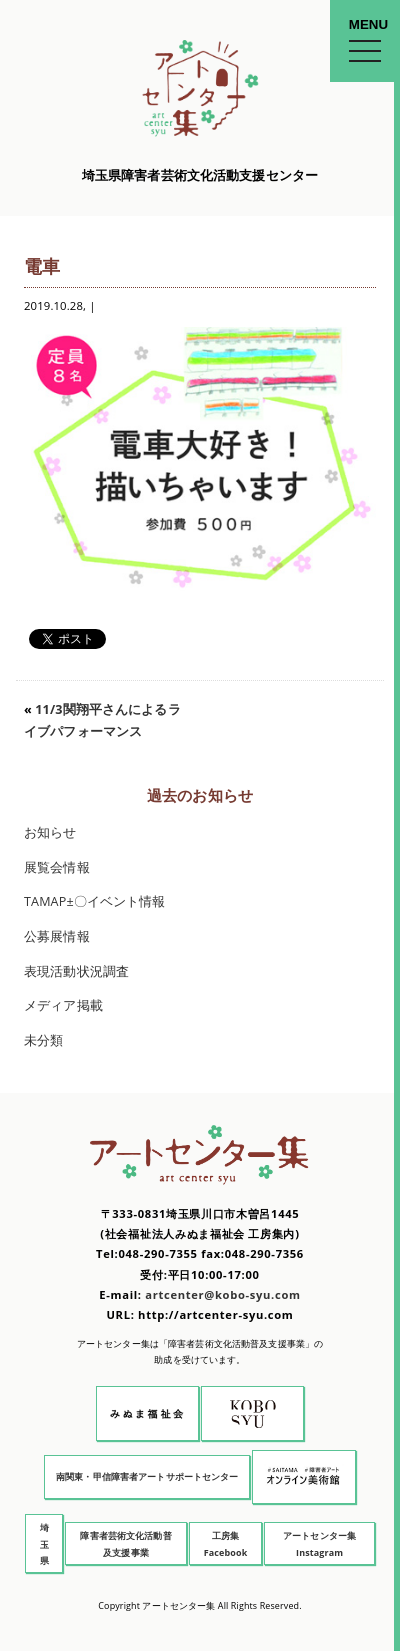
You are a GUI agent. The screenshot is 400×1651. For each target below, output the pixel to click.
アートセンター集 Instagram (319, 1543)
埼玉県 (44, 1543)
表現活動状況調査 (76, 971)
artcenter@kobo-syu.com (222, 1294)
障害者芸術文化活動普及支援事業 (125, 1543)
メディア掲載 (63, 1005)
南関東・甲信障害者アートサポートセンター (147, 1476)
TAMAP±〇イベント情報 (95, 901)
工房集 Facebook (226, 1543)
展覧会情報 (57, 867)
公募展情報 (57, 936)
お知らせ (50, 832)
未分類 (43, 1040)
